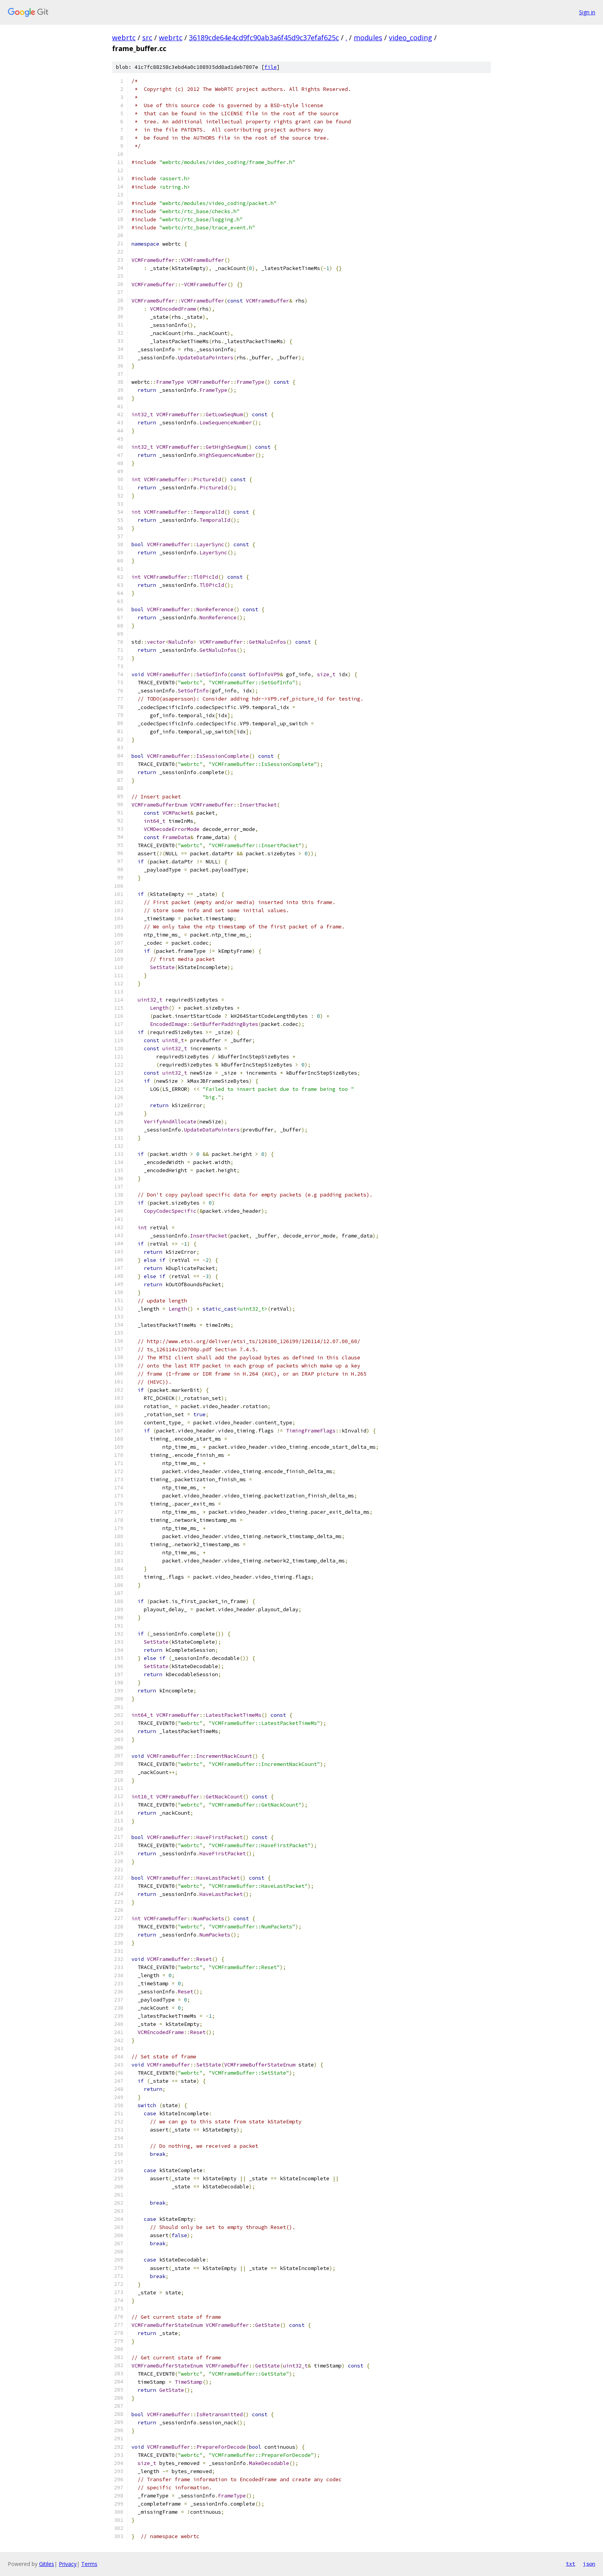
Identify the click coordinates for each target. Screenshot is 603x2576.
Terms (89, 2563)
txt (570, 2563)
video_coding (410, 37)
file (270, 67)
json (589, 2563)
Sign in (587, 12)
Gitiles (46, 2563)
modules (368, 37)
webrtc (124, 37)
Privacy (68, 2563)
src (147, 37)
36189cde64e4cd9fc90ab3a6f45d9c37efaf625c (264, 37)
